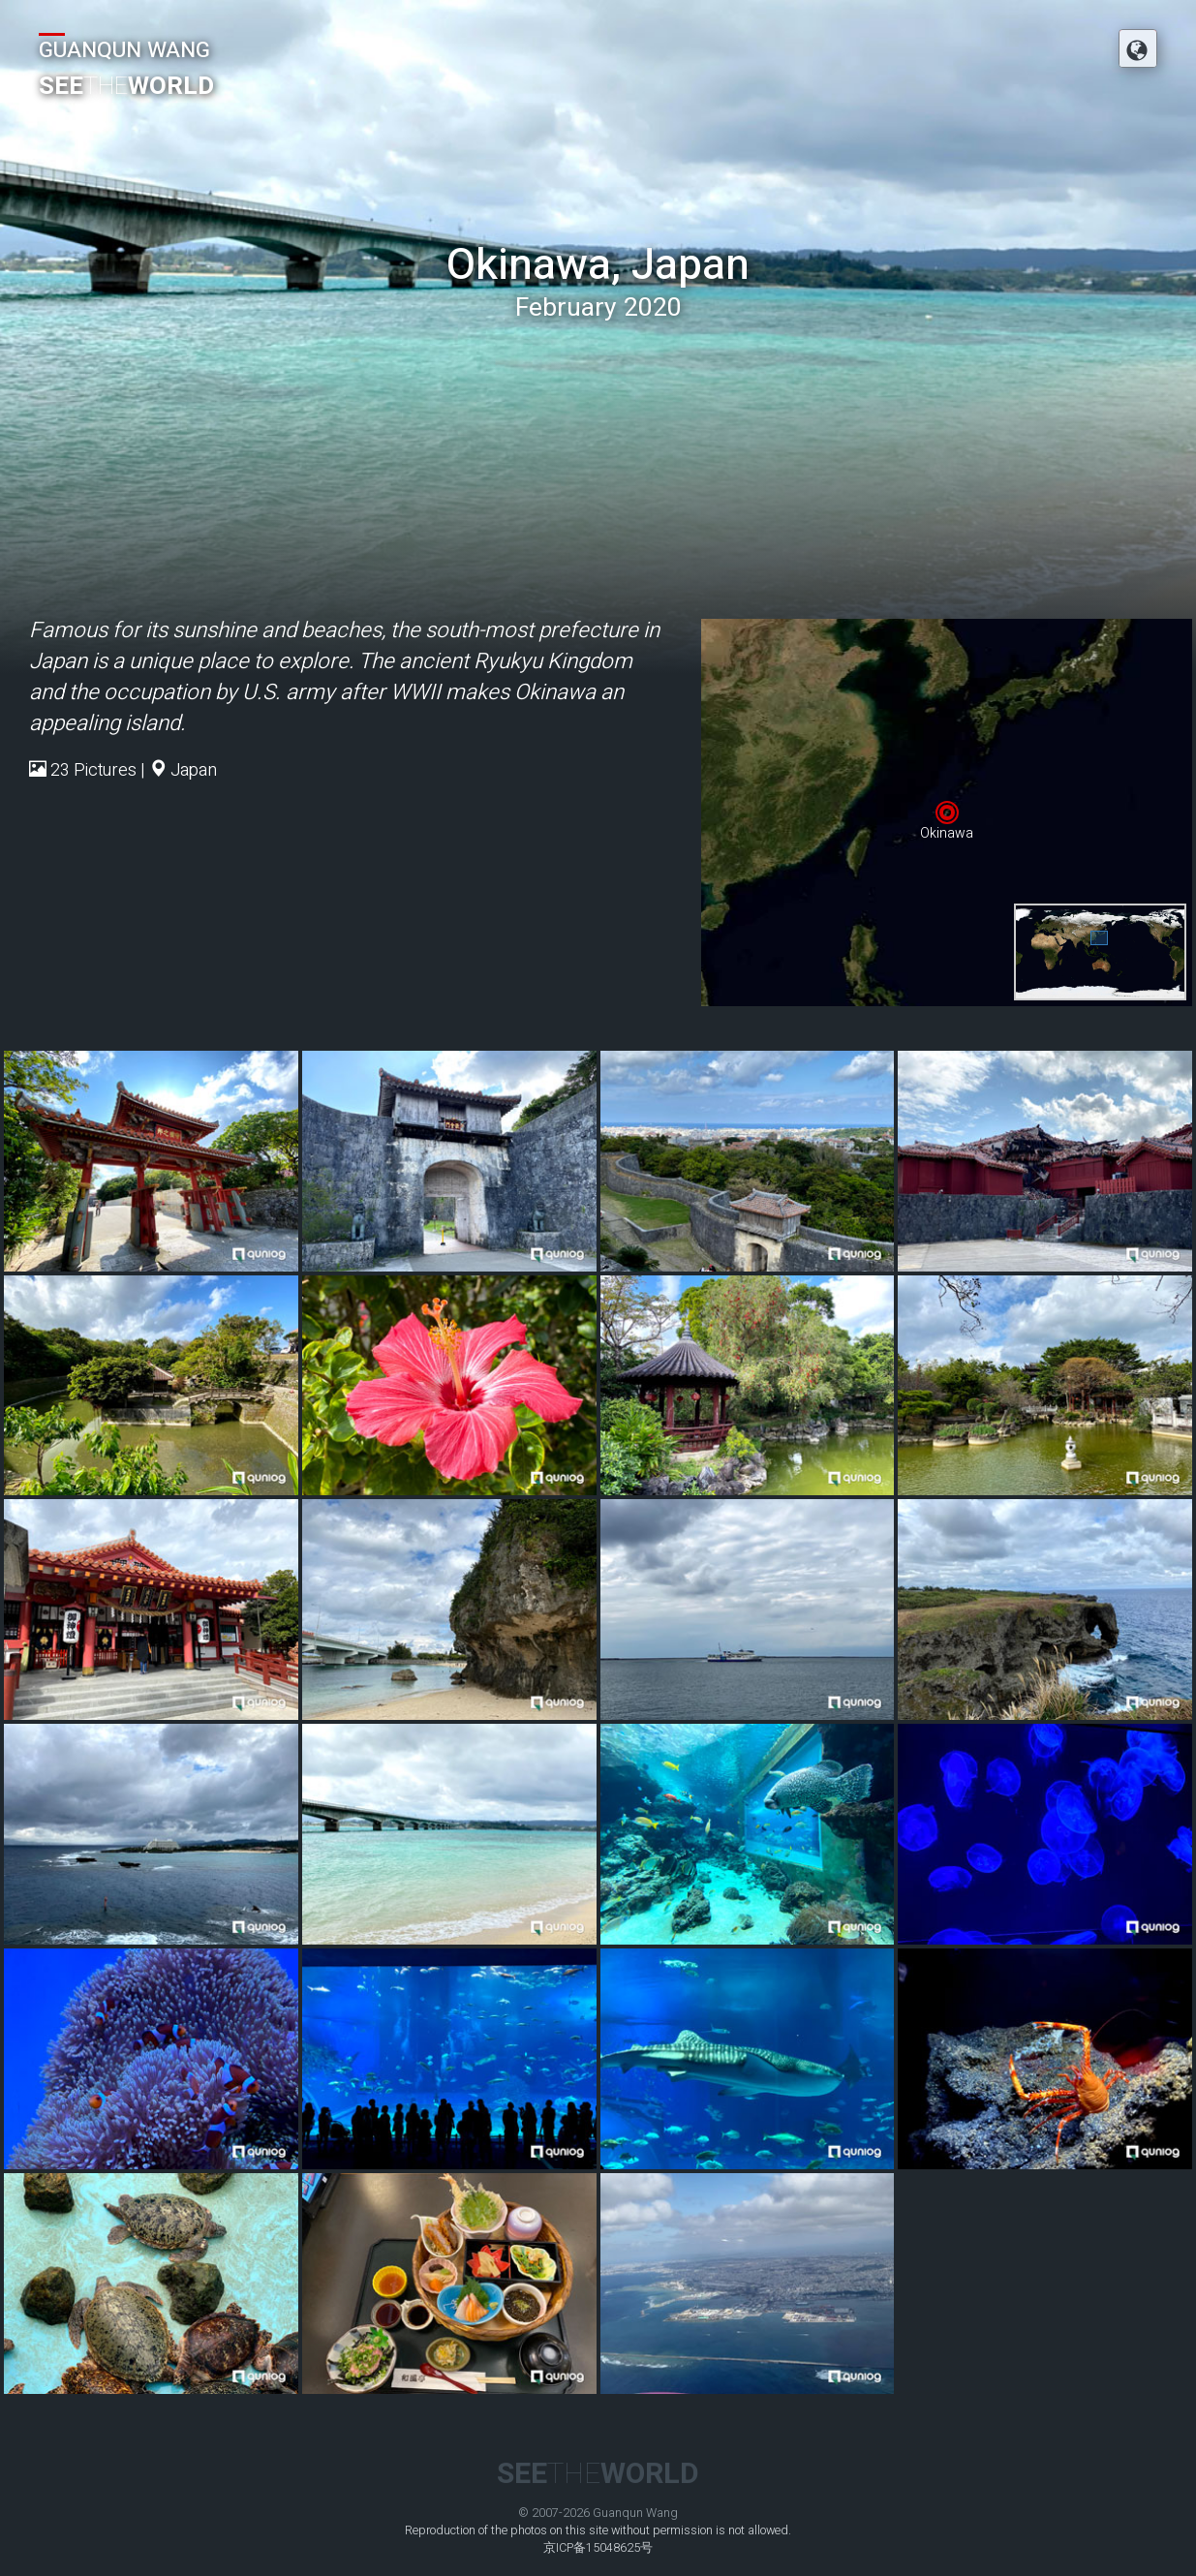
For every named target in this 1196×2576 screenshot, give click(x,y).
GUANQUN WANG (124, 50)
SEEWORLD (126, 86)
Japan (193, 770)
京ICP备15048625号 (598, 2548)
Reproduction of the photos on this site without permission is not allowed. (598, 2530)
